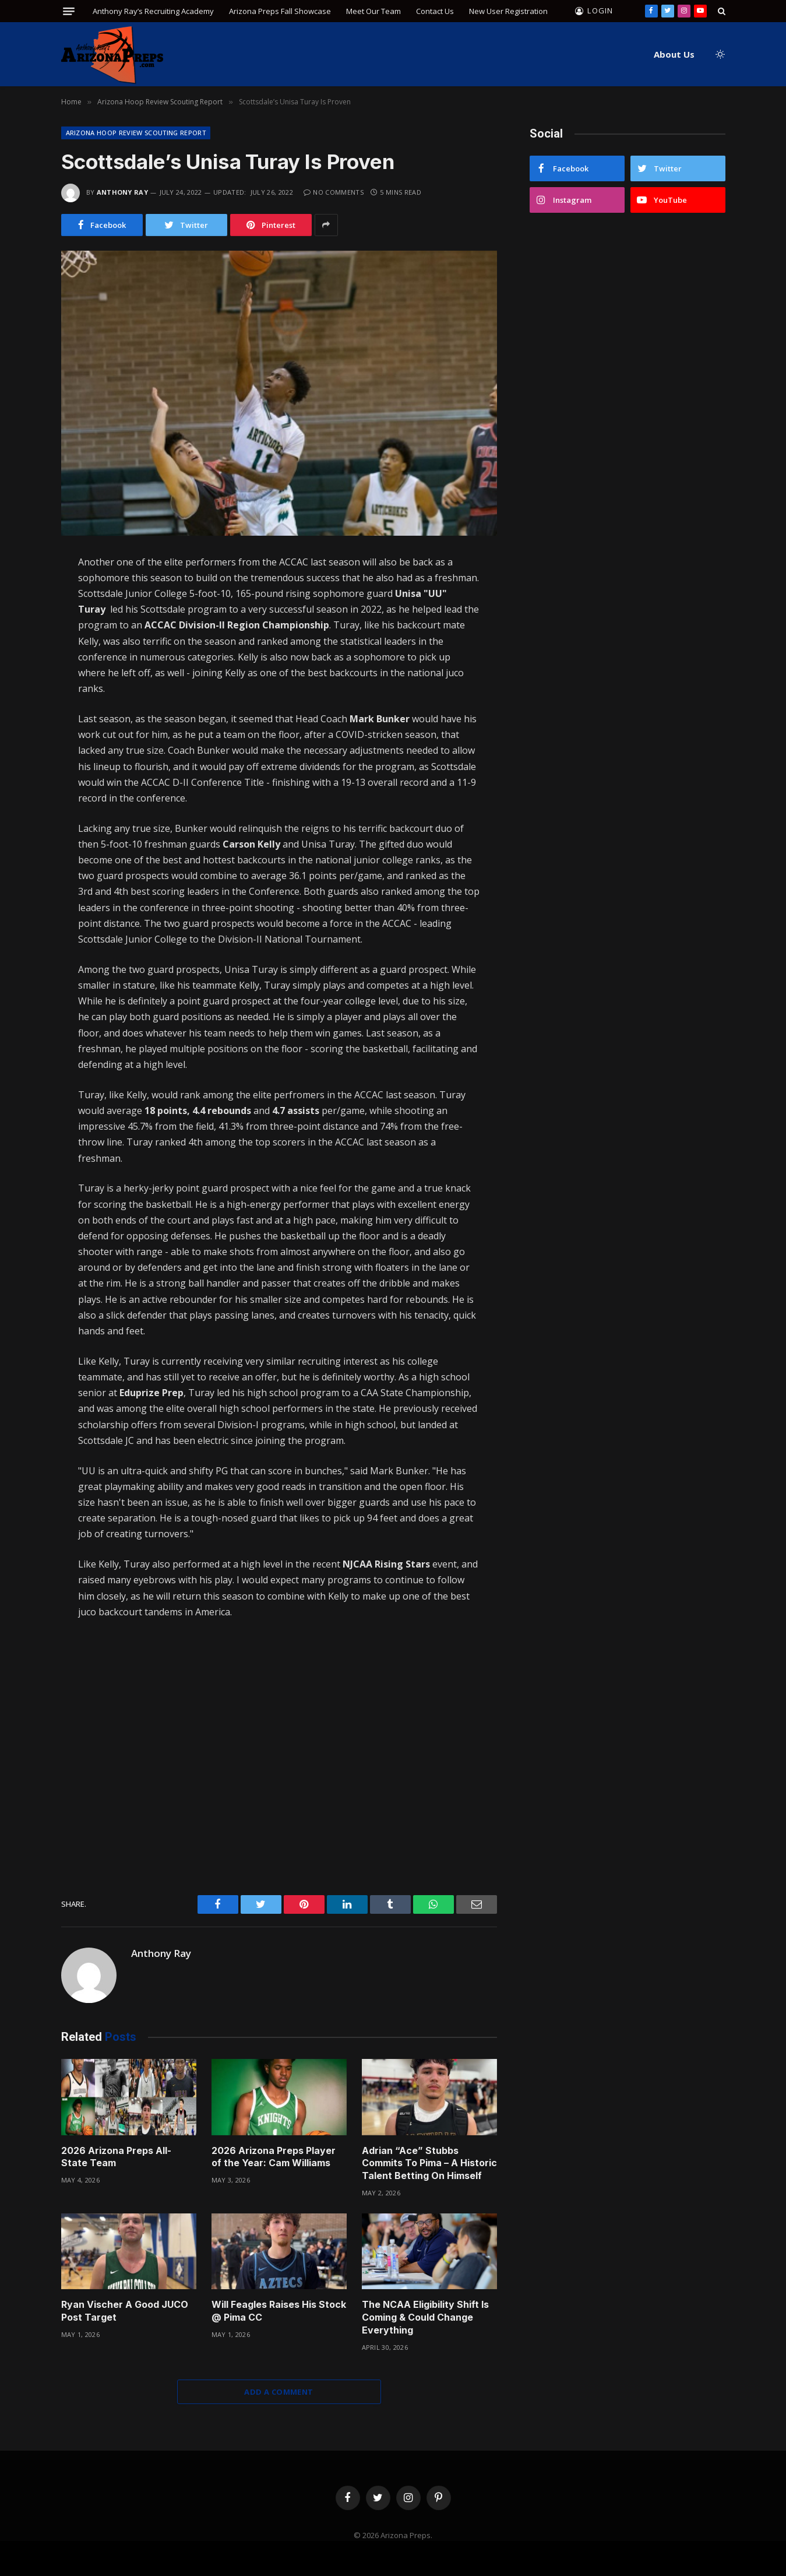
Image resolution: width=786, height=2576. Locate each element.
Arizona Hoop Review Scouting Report (136, 132)
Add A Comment (278, 2392)
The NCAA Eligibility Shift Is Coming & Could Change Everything (425, 2317)
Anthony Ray (123, 192)
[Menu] (69, 11)
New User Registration (508, 11)
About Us (674, 54)
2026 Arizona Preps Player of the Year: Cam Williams (274, 2157)
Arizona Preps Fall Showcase (280, 11)
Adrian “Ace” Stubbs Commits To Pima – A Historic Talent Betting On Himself (429, 2163)
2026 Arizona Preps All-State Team (116, 2157)
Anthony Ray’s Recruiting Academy (153, 11)
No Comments (334, 192)
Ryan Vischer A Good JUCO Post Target (124, 2311)
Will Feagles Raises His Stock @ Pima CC (279, 2311)
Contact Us (435, 11)
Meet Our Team (373, 11)
